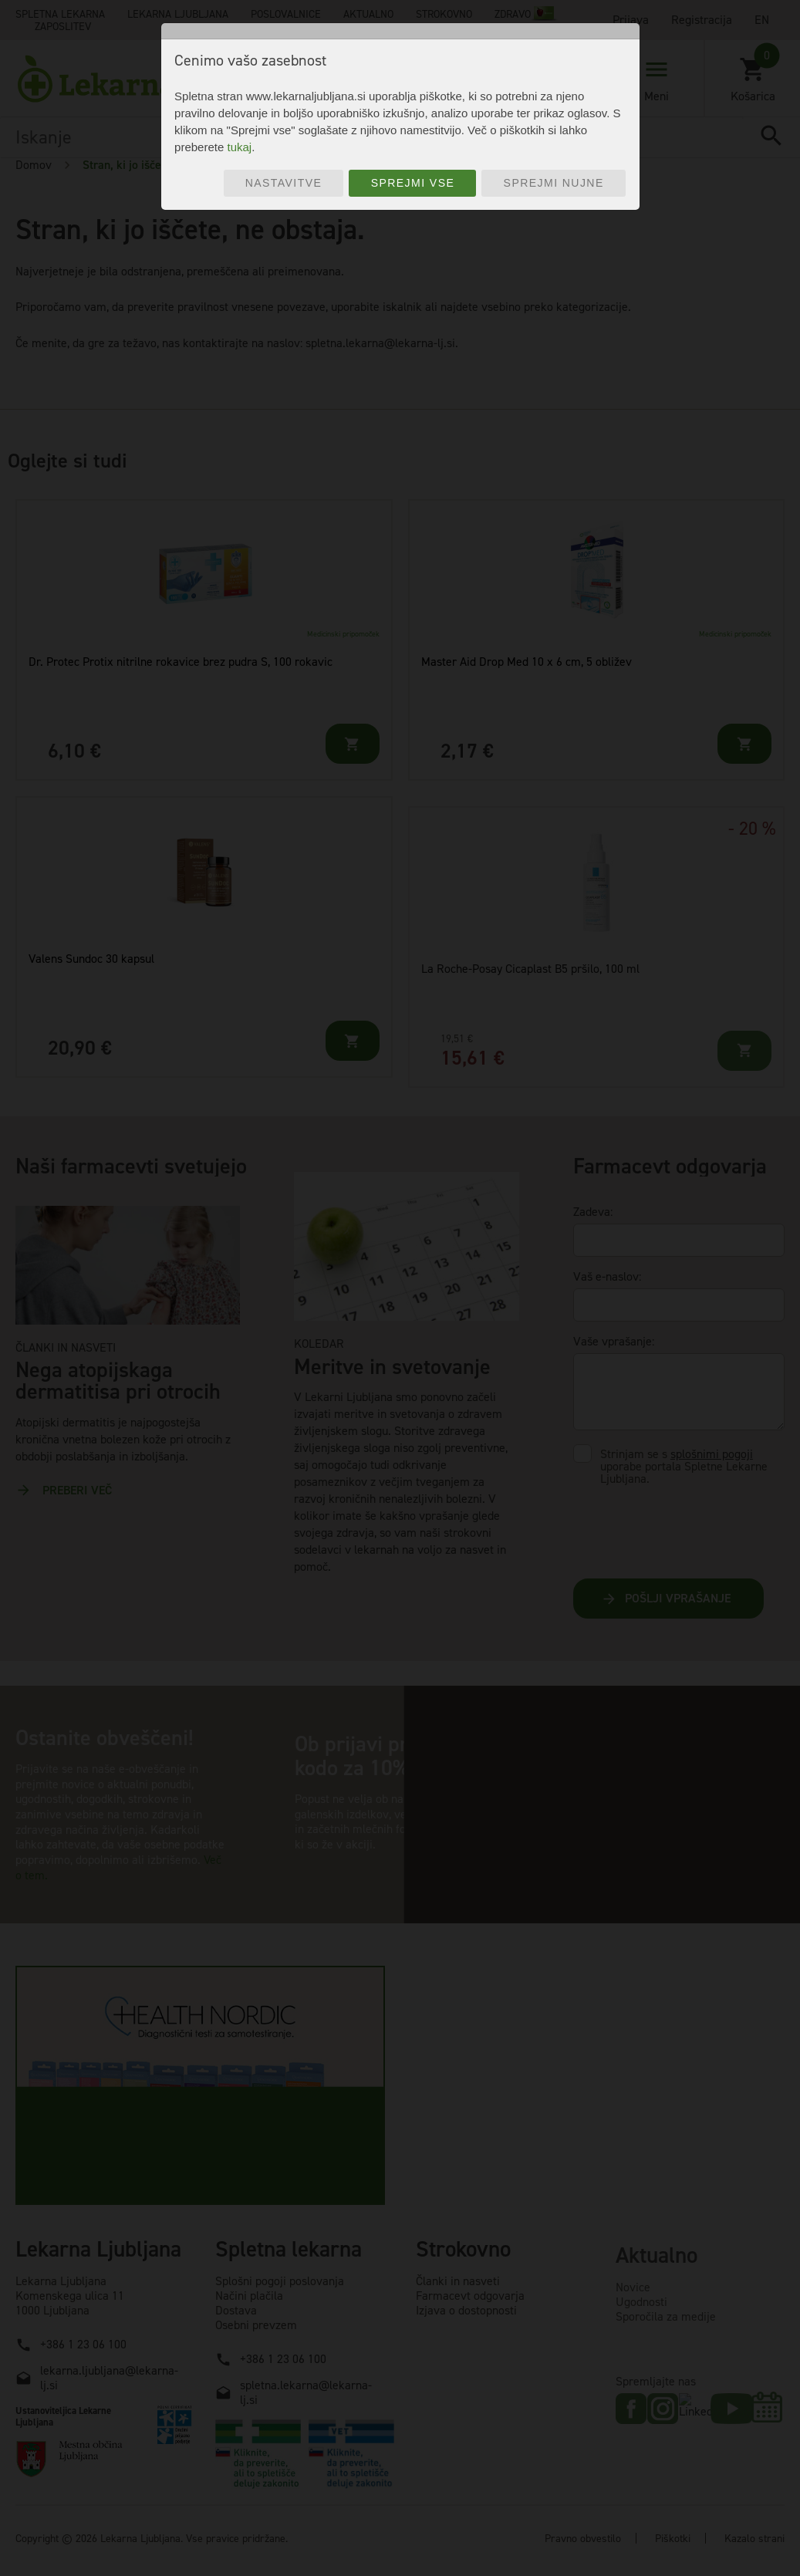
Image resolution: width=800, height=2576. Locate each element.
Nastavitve (283, 183)
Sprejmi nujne (554, 183)
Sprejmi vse (413, 183)
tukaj (239, 147)
